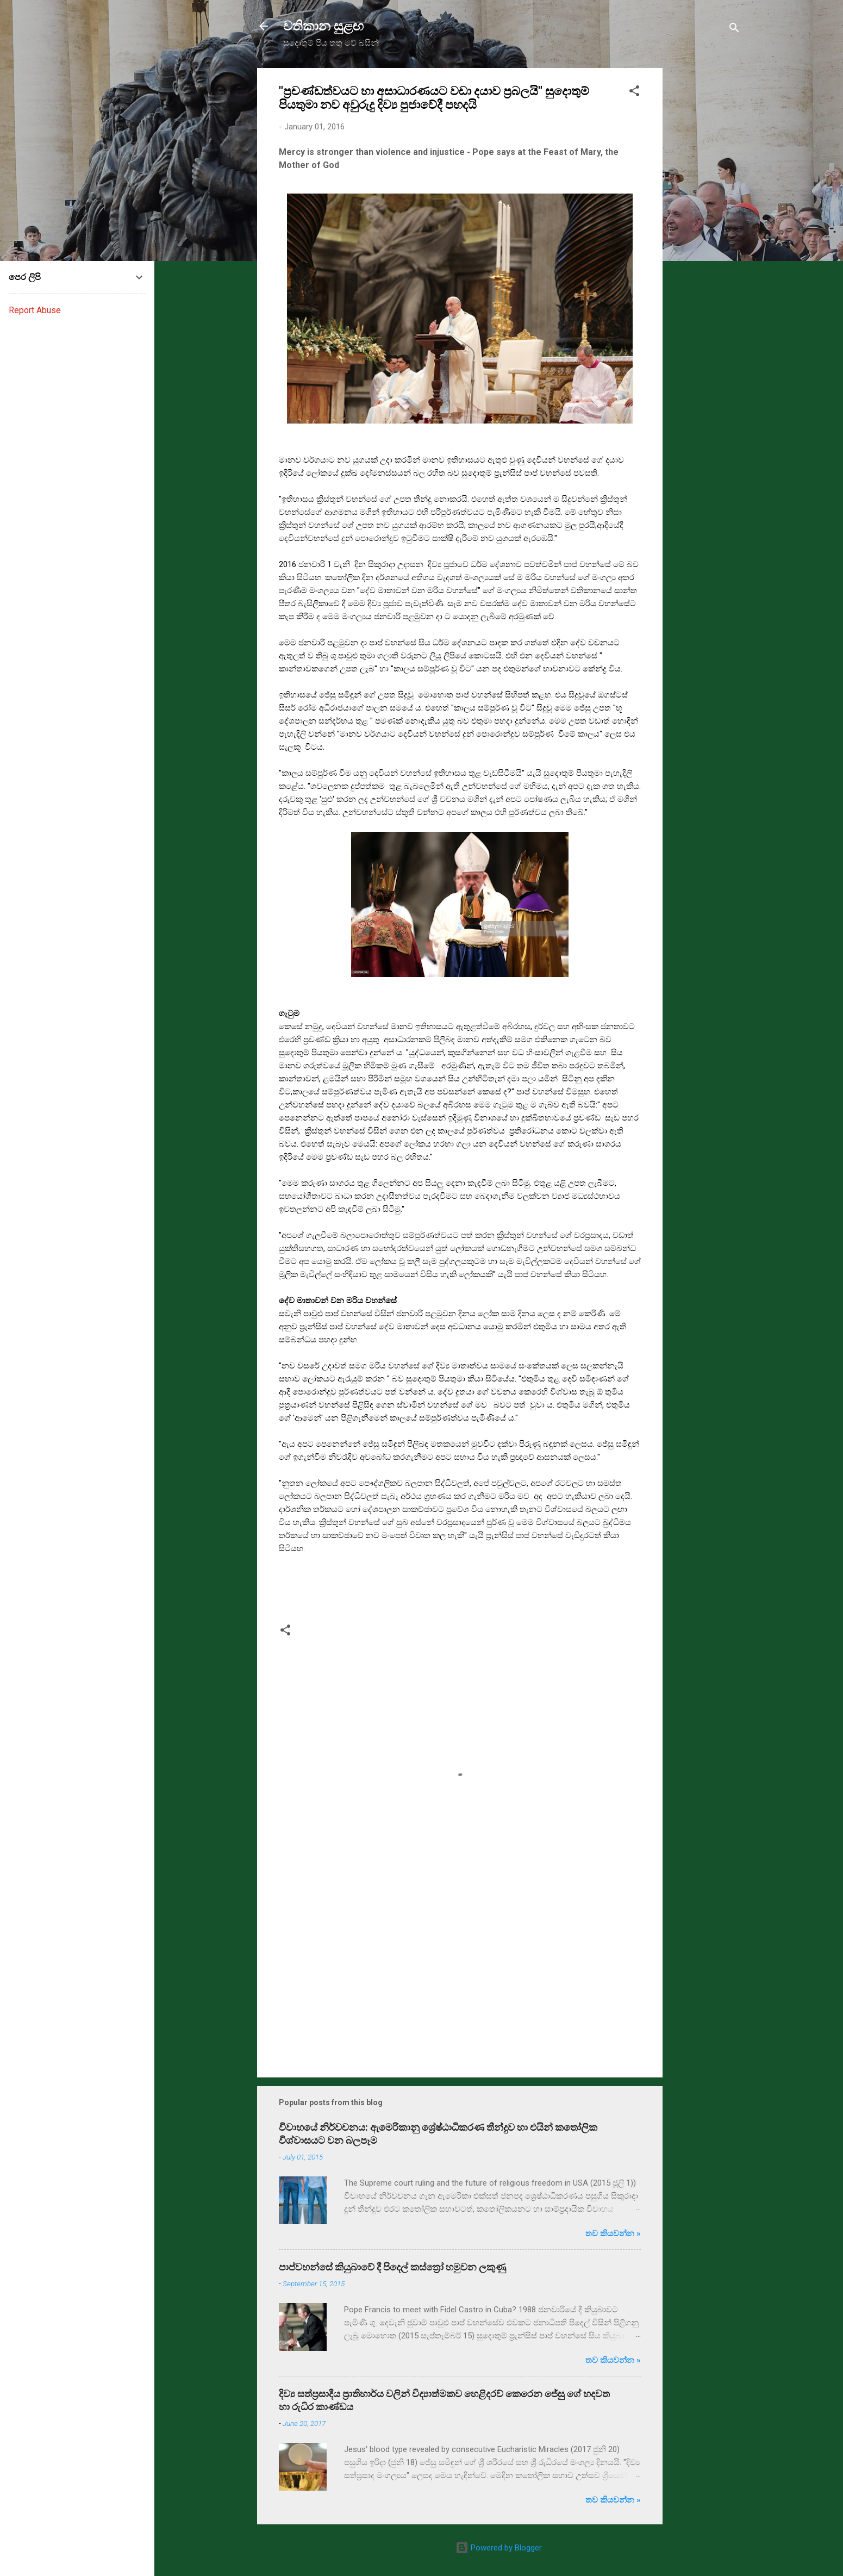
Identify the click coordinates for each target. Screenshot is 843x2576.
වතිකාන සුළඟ (323, 26)
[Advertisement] (706, 231)
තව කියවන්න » (613, 2233)
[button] (634, 92)
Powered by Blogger (498, 2548)
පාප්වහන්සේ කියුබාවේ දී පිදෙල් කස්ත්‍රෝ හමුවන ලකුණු (392, 2267)
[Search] (734, 29)
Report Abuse (35, 310)
